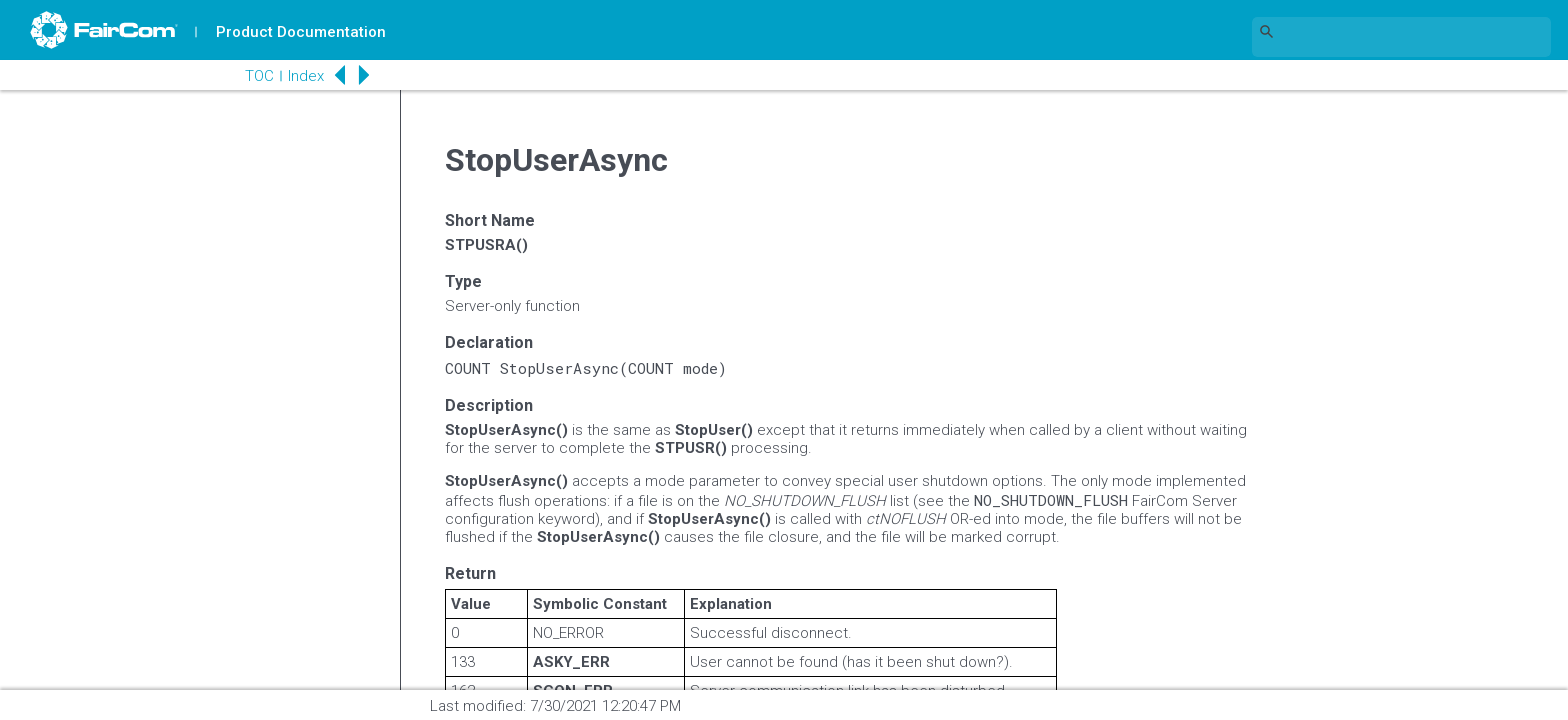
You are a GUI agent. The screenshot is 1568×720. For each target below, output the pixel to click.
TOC (259, 76)
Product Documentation (301, 32)
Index (306, 76)
